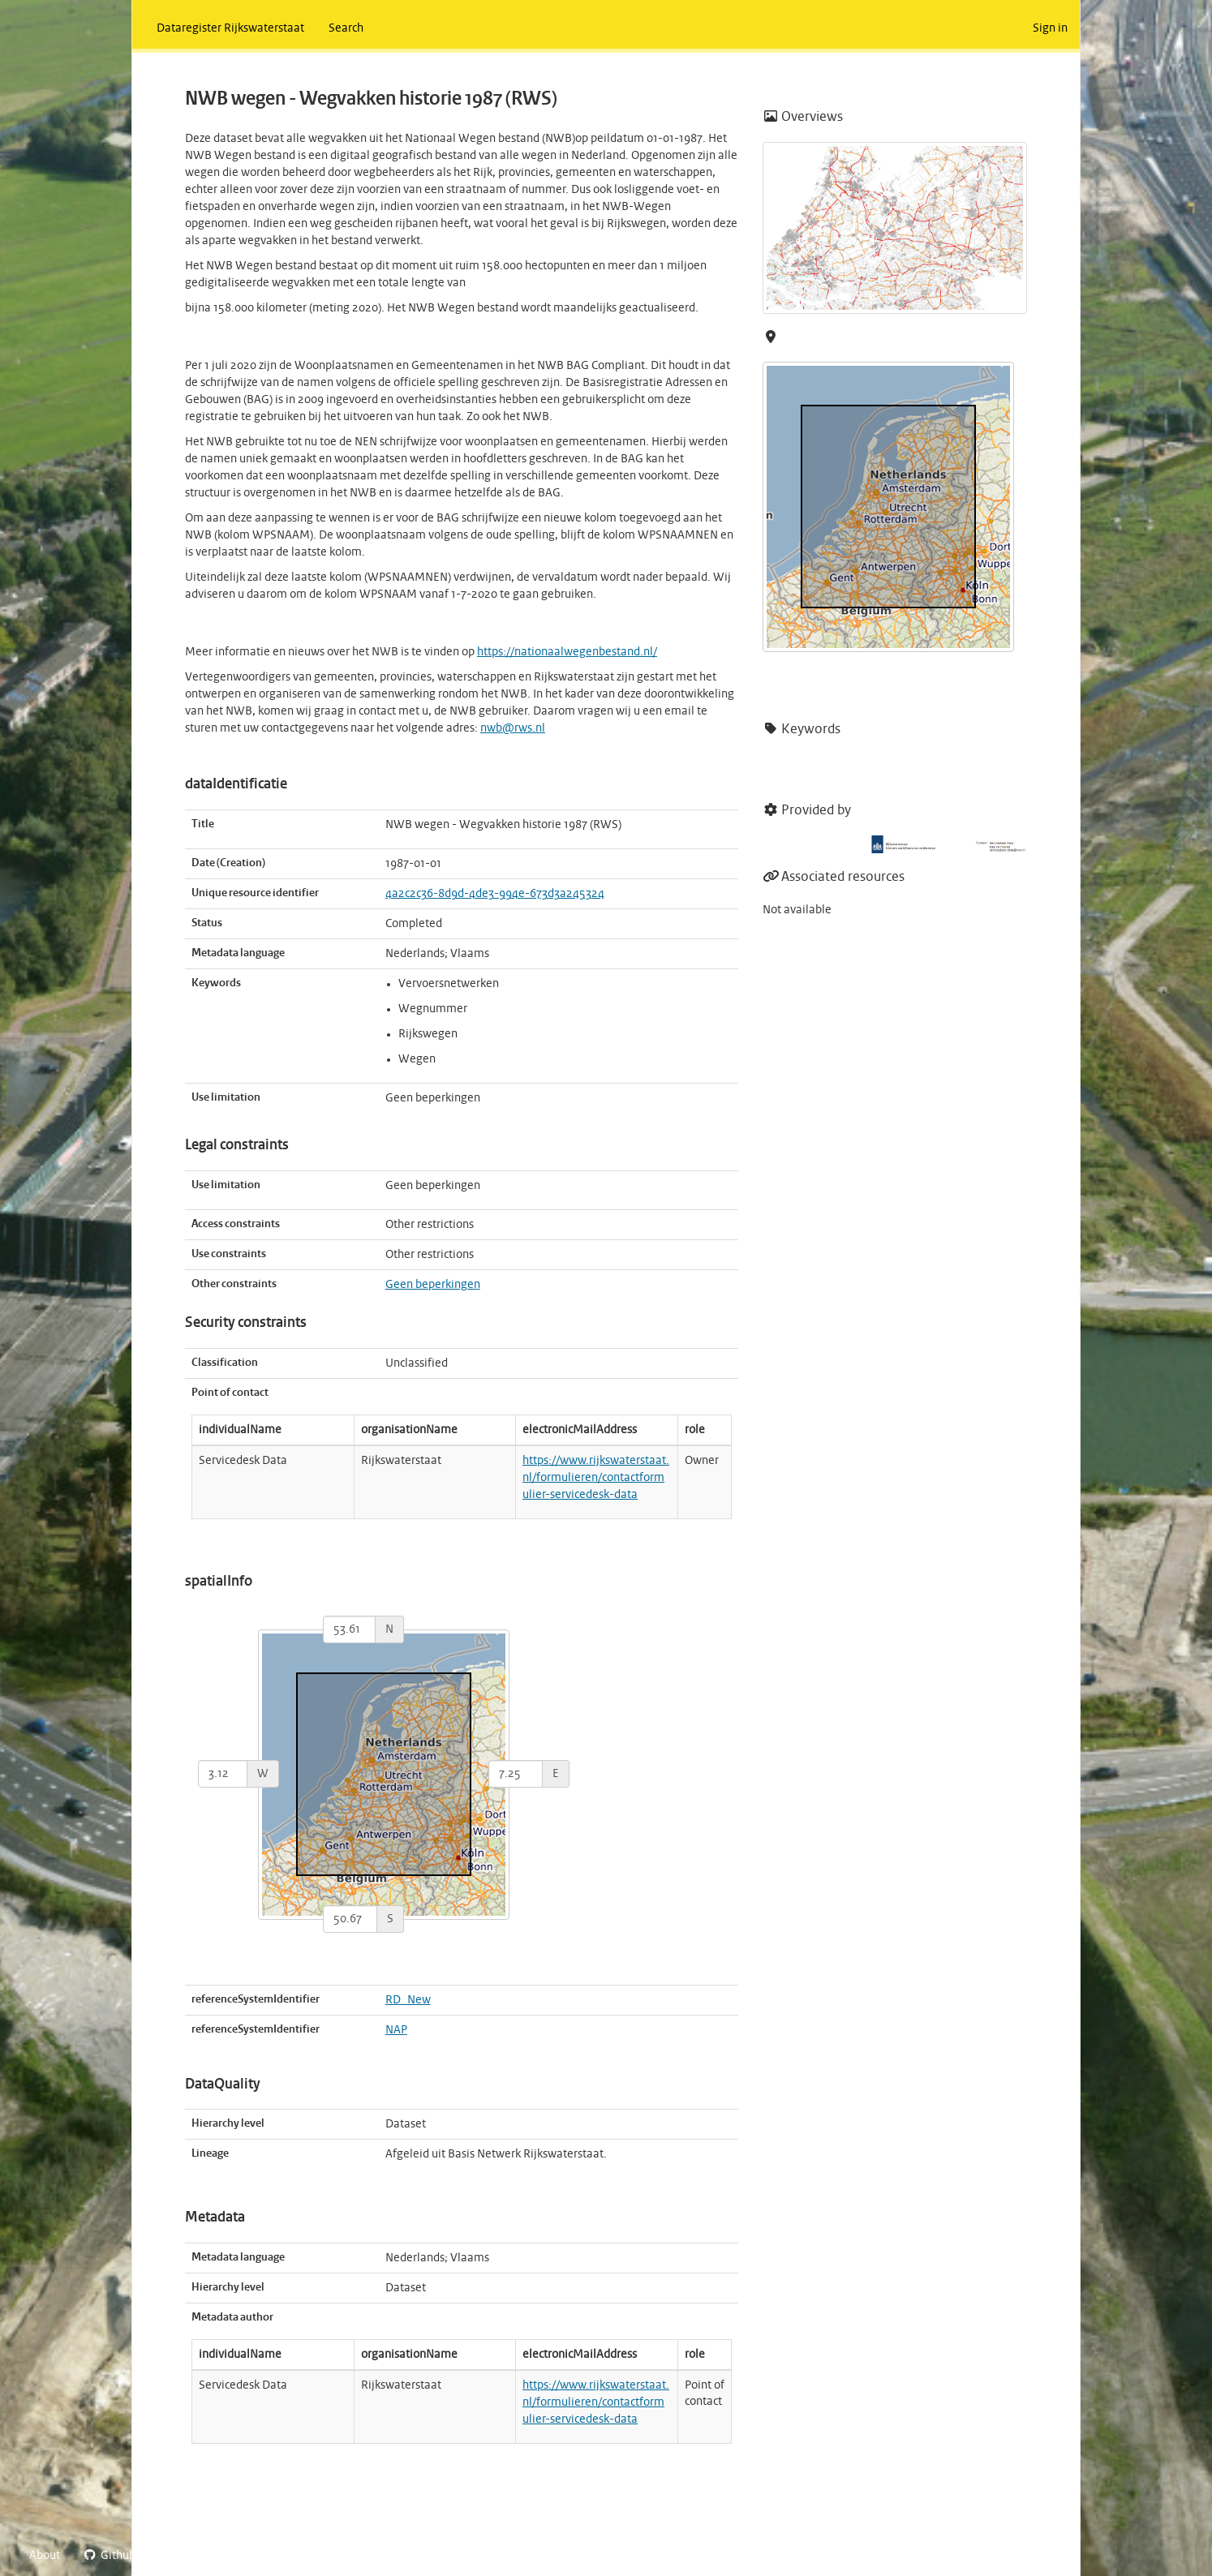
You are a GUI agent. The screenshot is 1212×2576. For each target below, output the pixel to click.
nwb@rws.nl (512, 728)
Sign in (1050, 28)
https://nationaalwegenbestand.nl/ (567, 652)
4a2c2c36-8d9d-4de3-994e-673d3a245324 (494, 893)
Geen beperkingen (432, 1284)
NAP (396, 2030)
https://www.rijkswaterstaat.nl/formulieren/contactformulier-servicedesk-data (595, 1478)
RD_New (408, 2000)
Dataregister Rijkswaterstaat (230, 28)
